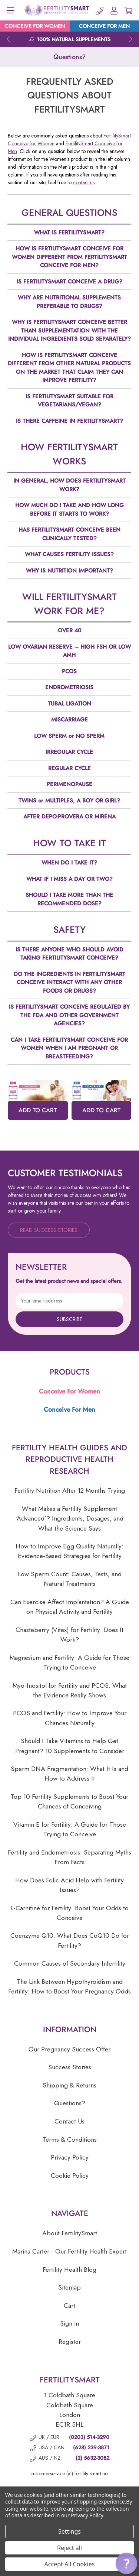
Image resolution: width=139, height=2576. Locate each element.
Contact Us (69, 2121)
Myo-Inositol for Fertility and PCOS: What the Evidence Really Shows (70, 1690)
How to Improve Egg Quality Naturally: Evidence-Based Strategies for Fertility (69, 1551)
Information (69, 2029)
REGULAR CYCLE (69, 768)
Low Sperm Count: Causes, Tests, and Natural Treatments (70, 1579)
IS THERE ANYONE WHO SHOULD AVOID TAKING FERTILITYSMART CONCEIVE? (69, 953)
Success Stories (69, 2067)
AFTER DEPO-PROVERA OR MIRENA (69, 816)
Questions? (69, 2103)
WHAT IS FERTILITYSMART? (69, 232)
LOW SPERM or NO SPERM (69, 736)
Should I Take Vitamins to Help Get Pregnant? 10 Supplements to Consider (69, 1745)
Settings (69, 2531)
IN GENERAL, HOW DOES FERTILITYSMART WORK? (69, 485)
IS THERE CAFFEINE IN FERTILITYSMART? (69, 421)
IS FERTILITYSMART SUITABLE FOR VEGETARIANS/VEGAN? (69, 400)
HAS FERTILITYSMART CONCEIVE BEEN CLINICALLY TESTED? (69, 534)
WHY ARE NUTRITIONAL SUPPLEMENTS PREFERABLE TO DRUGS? (69, 301)
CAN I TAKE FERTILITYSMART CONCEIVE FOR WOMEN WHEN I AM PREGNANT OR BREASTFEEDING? (69, 1048)
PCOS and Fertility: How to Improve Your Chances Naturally (69, 1717)
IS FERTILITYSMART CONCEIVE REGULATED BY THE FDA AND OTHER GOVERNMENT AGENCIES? (69, 1015)
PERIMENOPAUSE (69, 784)
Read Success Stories (48, 1230)
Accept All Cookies (69, 2564)
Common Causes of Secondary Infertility (69, 1963)
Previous (8, 39)
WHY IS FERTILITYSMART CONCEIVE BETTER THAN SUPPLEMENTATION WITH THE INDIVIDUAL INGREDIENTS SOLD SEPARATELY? (69, 330)
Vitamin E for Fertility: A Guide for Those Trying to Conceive (69, 1829)
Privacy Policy (70, 2157)
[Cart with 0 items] (128, 10)
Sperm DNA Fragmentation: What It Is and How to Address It (69, 1773)
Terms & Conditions (70, 2139)
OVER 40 (69, 630)
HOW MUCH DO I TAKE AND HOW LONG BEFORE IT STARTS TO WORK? (69, 509)
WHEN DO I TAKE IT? (69, 863)
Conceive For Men (69, 1409)
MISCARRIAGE (69, 720)
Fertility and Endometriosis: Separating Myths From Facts (69, 1857)
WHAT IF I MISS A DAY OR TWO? (69, 879)
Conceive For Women (69, 1391)
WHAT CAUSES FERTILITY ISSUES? (69, 554)
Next (131, 39)
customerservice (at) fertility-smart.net (69, 2473)
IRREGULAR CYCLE (69, 752)
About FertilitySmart (69, 2233)
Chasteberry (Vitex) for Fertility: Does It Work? (69, 1634)
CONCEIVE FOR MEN (104, 26)
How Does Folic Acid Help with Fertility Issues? (69, 1885)
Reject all (69, 2548)
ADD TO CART (38, 1110)
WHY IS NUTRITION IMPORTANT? (69, 571)
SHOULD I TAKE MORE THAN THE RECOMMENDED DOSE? (69, 899)
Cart (69, 2305)
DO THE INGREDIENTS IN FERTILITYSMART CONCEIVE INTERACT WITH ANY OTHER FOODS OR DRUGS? (69, 982)
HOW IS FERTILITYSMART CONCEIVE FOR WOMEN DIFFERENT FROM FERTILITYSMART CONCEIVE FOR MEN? (69, 256)
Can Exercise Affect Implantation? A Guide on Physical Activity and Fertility (69, 1606)
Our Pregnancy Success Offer (69, 2049)
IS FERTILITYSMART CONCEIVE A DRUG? (69, 282)
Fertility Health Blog (69, 2269)
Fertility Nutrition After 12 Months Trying (69, 1490)
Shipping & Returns (69, 2085)
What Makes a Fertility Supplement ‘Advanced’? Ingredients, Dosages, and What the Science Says (69, 1518)
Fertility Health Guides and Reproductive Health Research (69, 1459)
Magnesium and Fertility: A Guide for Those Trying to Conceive (69, 1662)
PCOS (69, 671)
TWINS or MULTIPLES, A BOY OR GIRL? (69, 801)
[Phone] (99, 10)
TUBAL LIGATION (69, 704)
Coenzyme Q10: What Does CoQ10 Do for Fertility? (69, 1940)
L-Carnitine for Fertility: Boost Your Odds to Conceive (69, 1913)
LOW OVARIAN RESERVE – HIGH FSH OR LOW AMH (69, 651)
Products (70, 1372)
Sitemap (69, 2287)
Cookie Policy (70, 2175)
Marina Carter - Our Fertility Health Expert (69, 2251)
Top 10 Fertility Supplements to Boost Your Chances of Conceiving (69, 1801)
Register (70, 2341)
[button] (126, 2563)
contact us (84, 182)
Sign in (69, 2323)
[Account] (113, 10)
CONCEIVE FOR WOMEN (35, 26)
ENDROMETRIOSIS (69, 687)
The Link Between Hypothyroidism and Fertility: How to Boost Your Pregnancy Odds (69, 1986)
